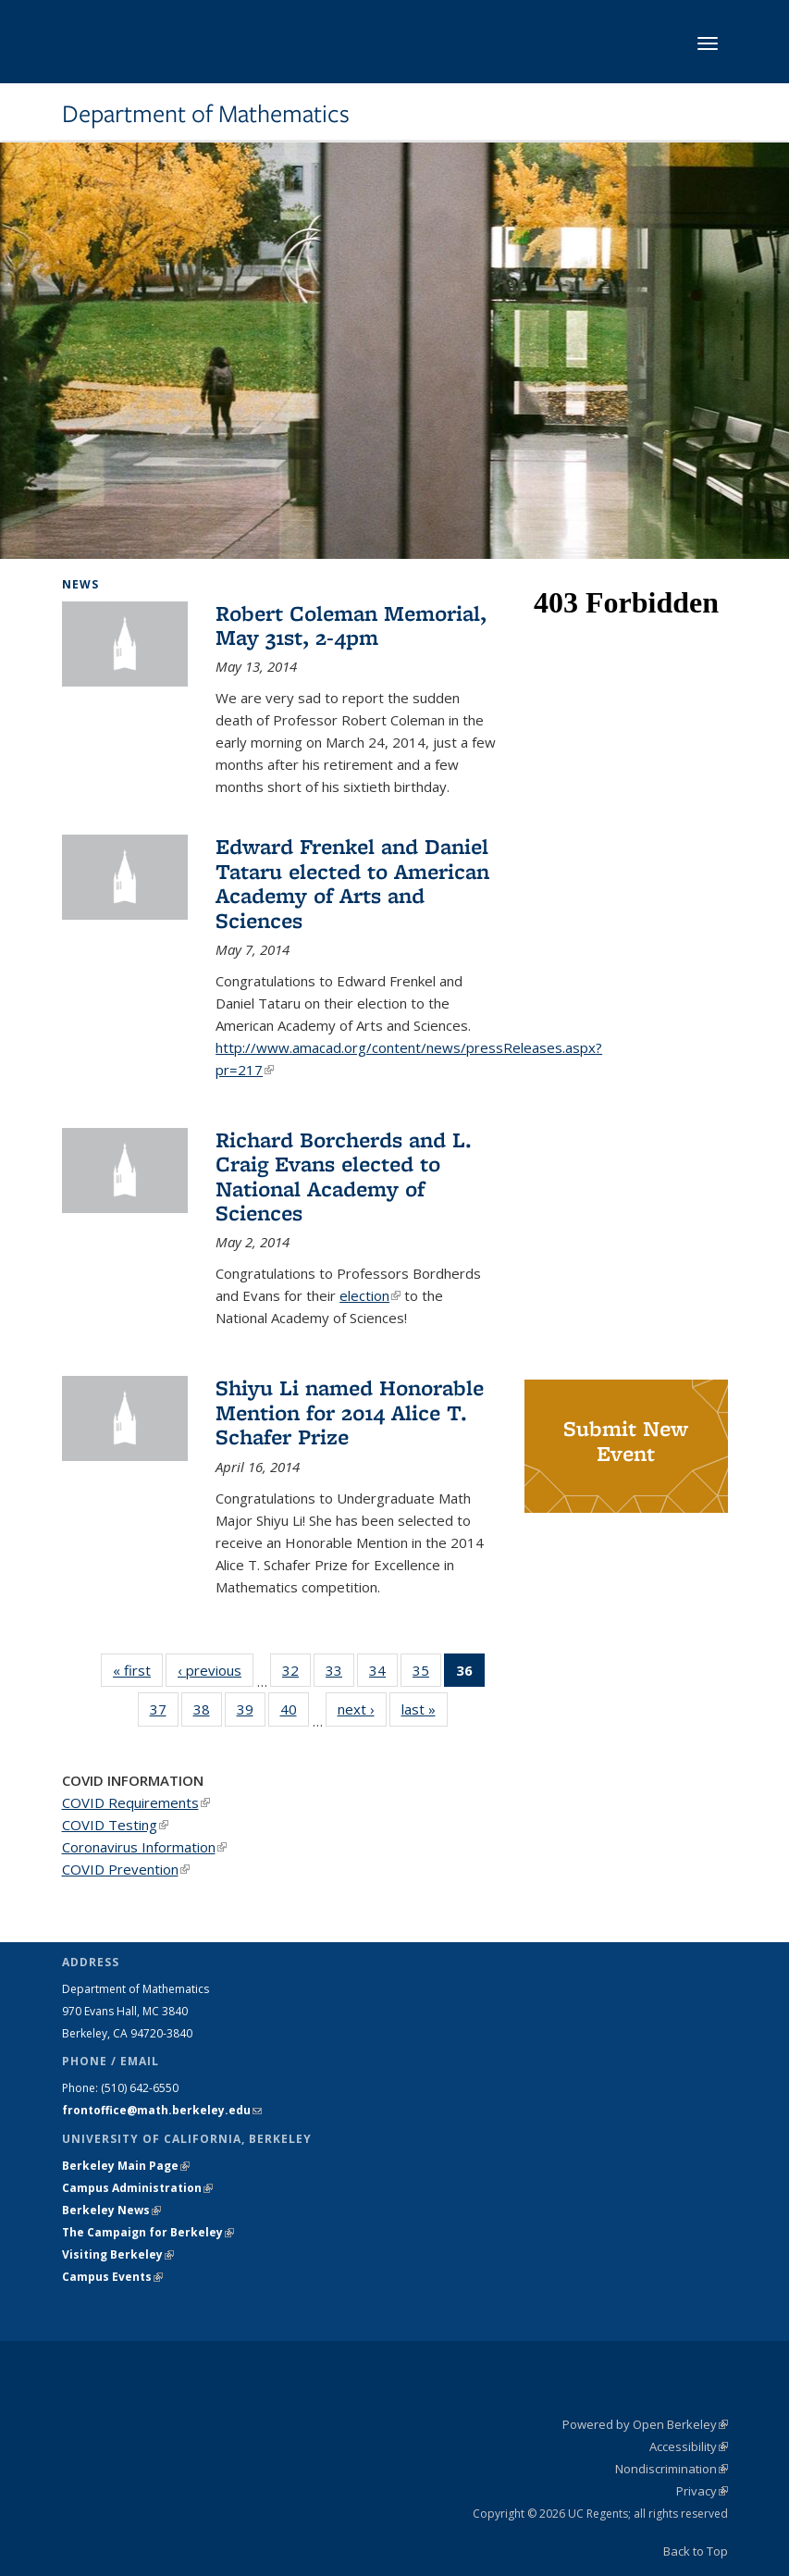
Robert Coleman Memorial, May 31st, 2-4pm (351, 625)
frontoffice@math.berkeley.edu (162, 2110)
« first (138, 1669)
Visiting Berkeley (118, 2254)
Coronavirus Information (144, 1847)
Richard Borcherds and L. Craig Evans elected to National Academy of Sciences (344, 1176)
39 (251, 1713)
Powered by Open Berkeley (645, 2424)
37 (164, 1713)
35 (427, 1674)
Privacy (702, 2491)
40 (294, 1713)
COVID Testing (115, 1824)
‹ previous (215, 1669)
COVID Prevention (126, 1869)
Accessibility (688, 2446)
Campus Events (112, 2277)
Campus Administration (137, 2188)
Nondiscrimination (671, 2468)
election (370, 1295)
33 (340, 1674)
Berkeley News (111, 2210)
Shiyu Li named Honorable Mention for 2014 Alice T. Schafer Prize (350, 1412)
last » (424, 1708)
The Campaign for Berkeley (148, 2232)
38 (207, 1713)
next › (362, 1708)
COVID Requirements (136, 1802)
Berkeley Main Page (126, 2166)
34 (383, 1674)
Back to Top (695, 2551)
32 (296, 1674)
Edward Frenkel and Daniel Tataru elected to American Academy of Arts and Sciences (352, 883)
